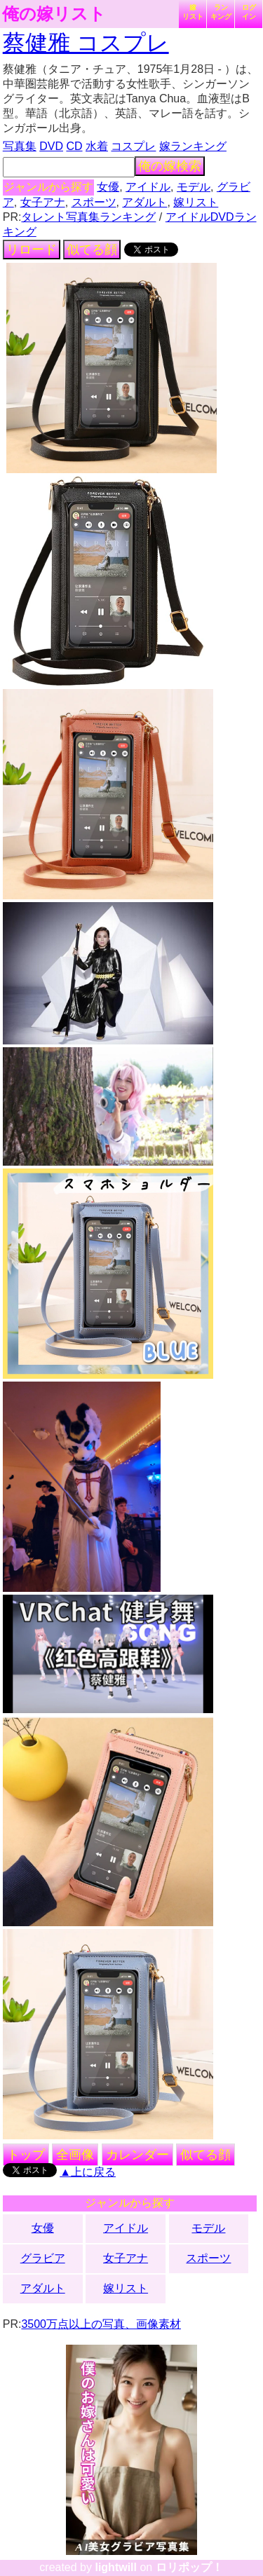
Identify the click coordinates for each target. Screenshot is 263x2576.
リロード (31, 250)
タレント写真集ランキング (88, 217)
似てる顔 (92, 250)
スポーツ (94, 202)
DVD (51, 146)
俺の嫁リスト (54, 14)
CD (74, 146)
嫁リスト (192, 12)
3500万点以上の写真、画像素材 (101, 2324)
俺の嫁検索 (169, 166)
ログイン (249, 12)
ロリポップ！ (189, 2567)
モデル (193, 187)
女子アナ (42, 202)
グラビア (42, 2258)
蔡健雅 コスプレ (86, 42)
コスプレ (133, 146)
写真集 (19, 146)
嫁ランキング (193, 146)
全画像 (75, 2155)
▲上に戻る (88, 2172)
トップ (26, 2155)
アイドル (148, 187)
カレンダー (137, 2155)
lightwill (116, 2567)
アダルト (144, 202)
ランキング (220, 12)
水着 (97, 146)
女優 (108, 187)
